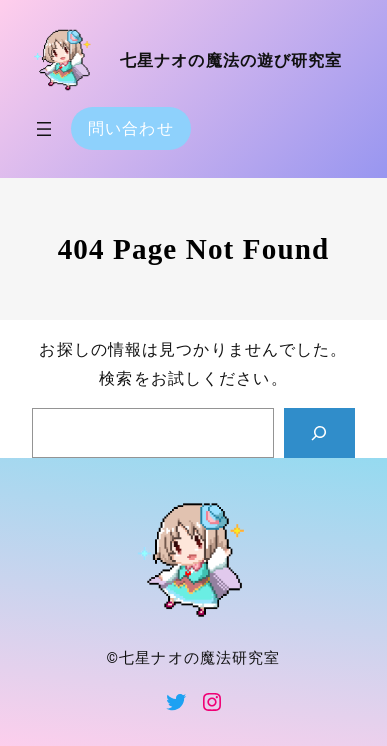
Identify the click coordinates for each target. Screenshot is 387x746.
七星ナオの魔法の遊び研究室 (231, 60)
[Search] (319, 433)
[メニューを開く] (44, 129)
